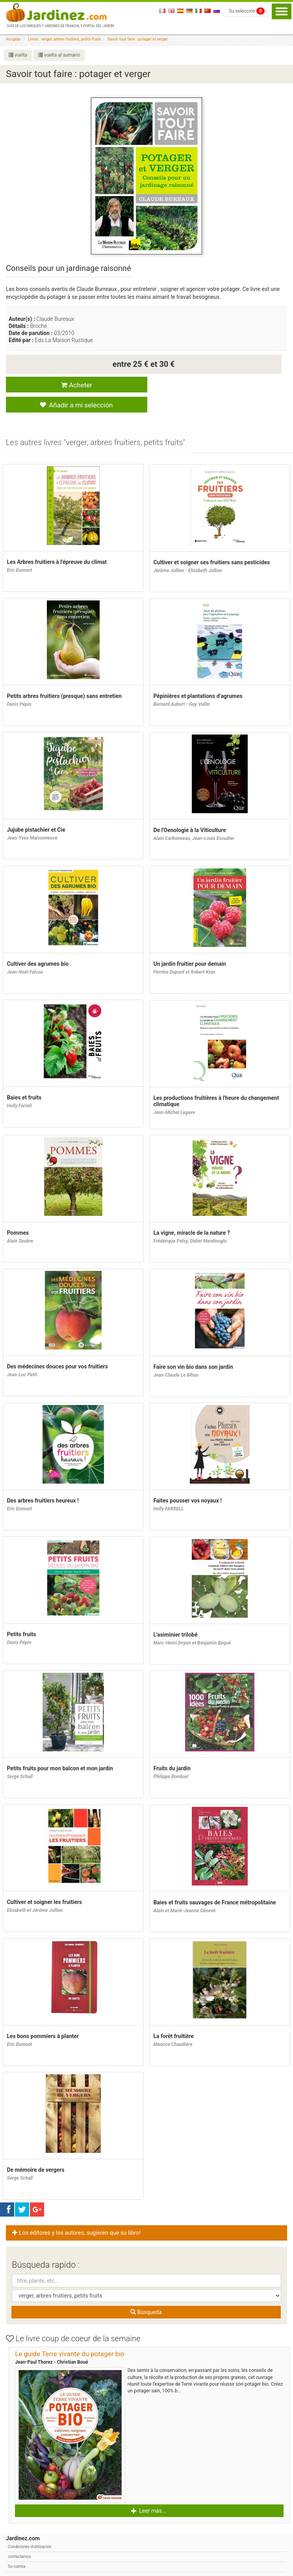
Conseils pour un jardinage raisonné (68, 268)
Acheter (73, 385)
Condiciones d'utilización (29, 2528)
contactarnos (19, 2538)
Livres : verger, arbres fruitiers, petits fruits (64, 39)
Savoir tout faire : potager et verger (138, 39)
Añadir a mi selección (211, 385)
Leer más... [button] (148, 2492)
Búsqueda (146, 2293)
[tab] (96, 424)
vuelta (18, 55)
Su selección (247, 11)
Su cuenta (16, 2548)
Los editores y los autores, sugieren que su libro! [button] (76, 2214)
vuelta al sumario (59, 55)
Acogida (13, 39)
